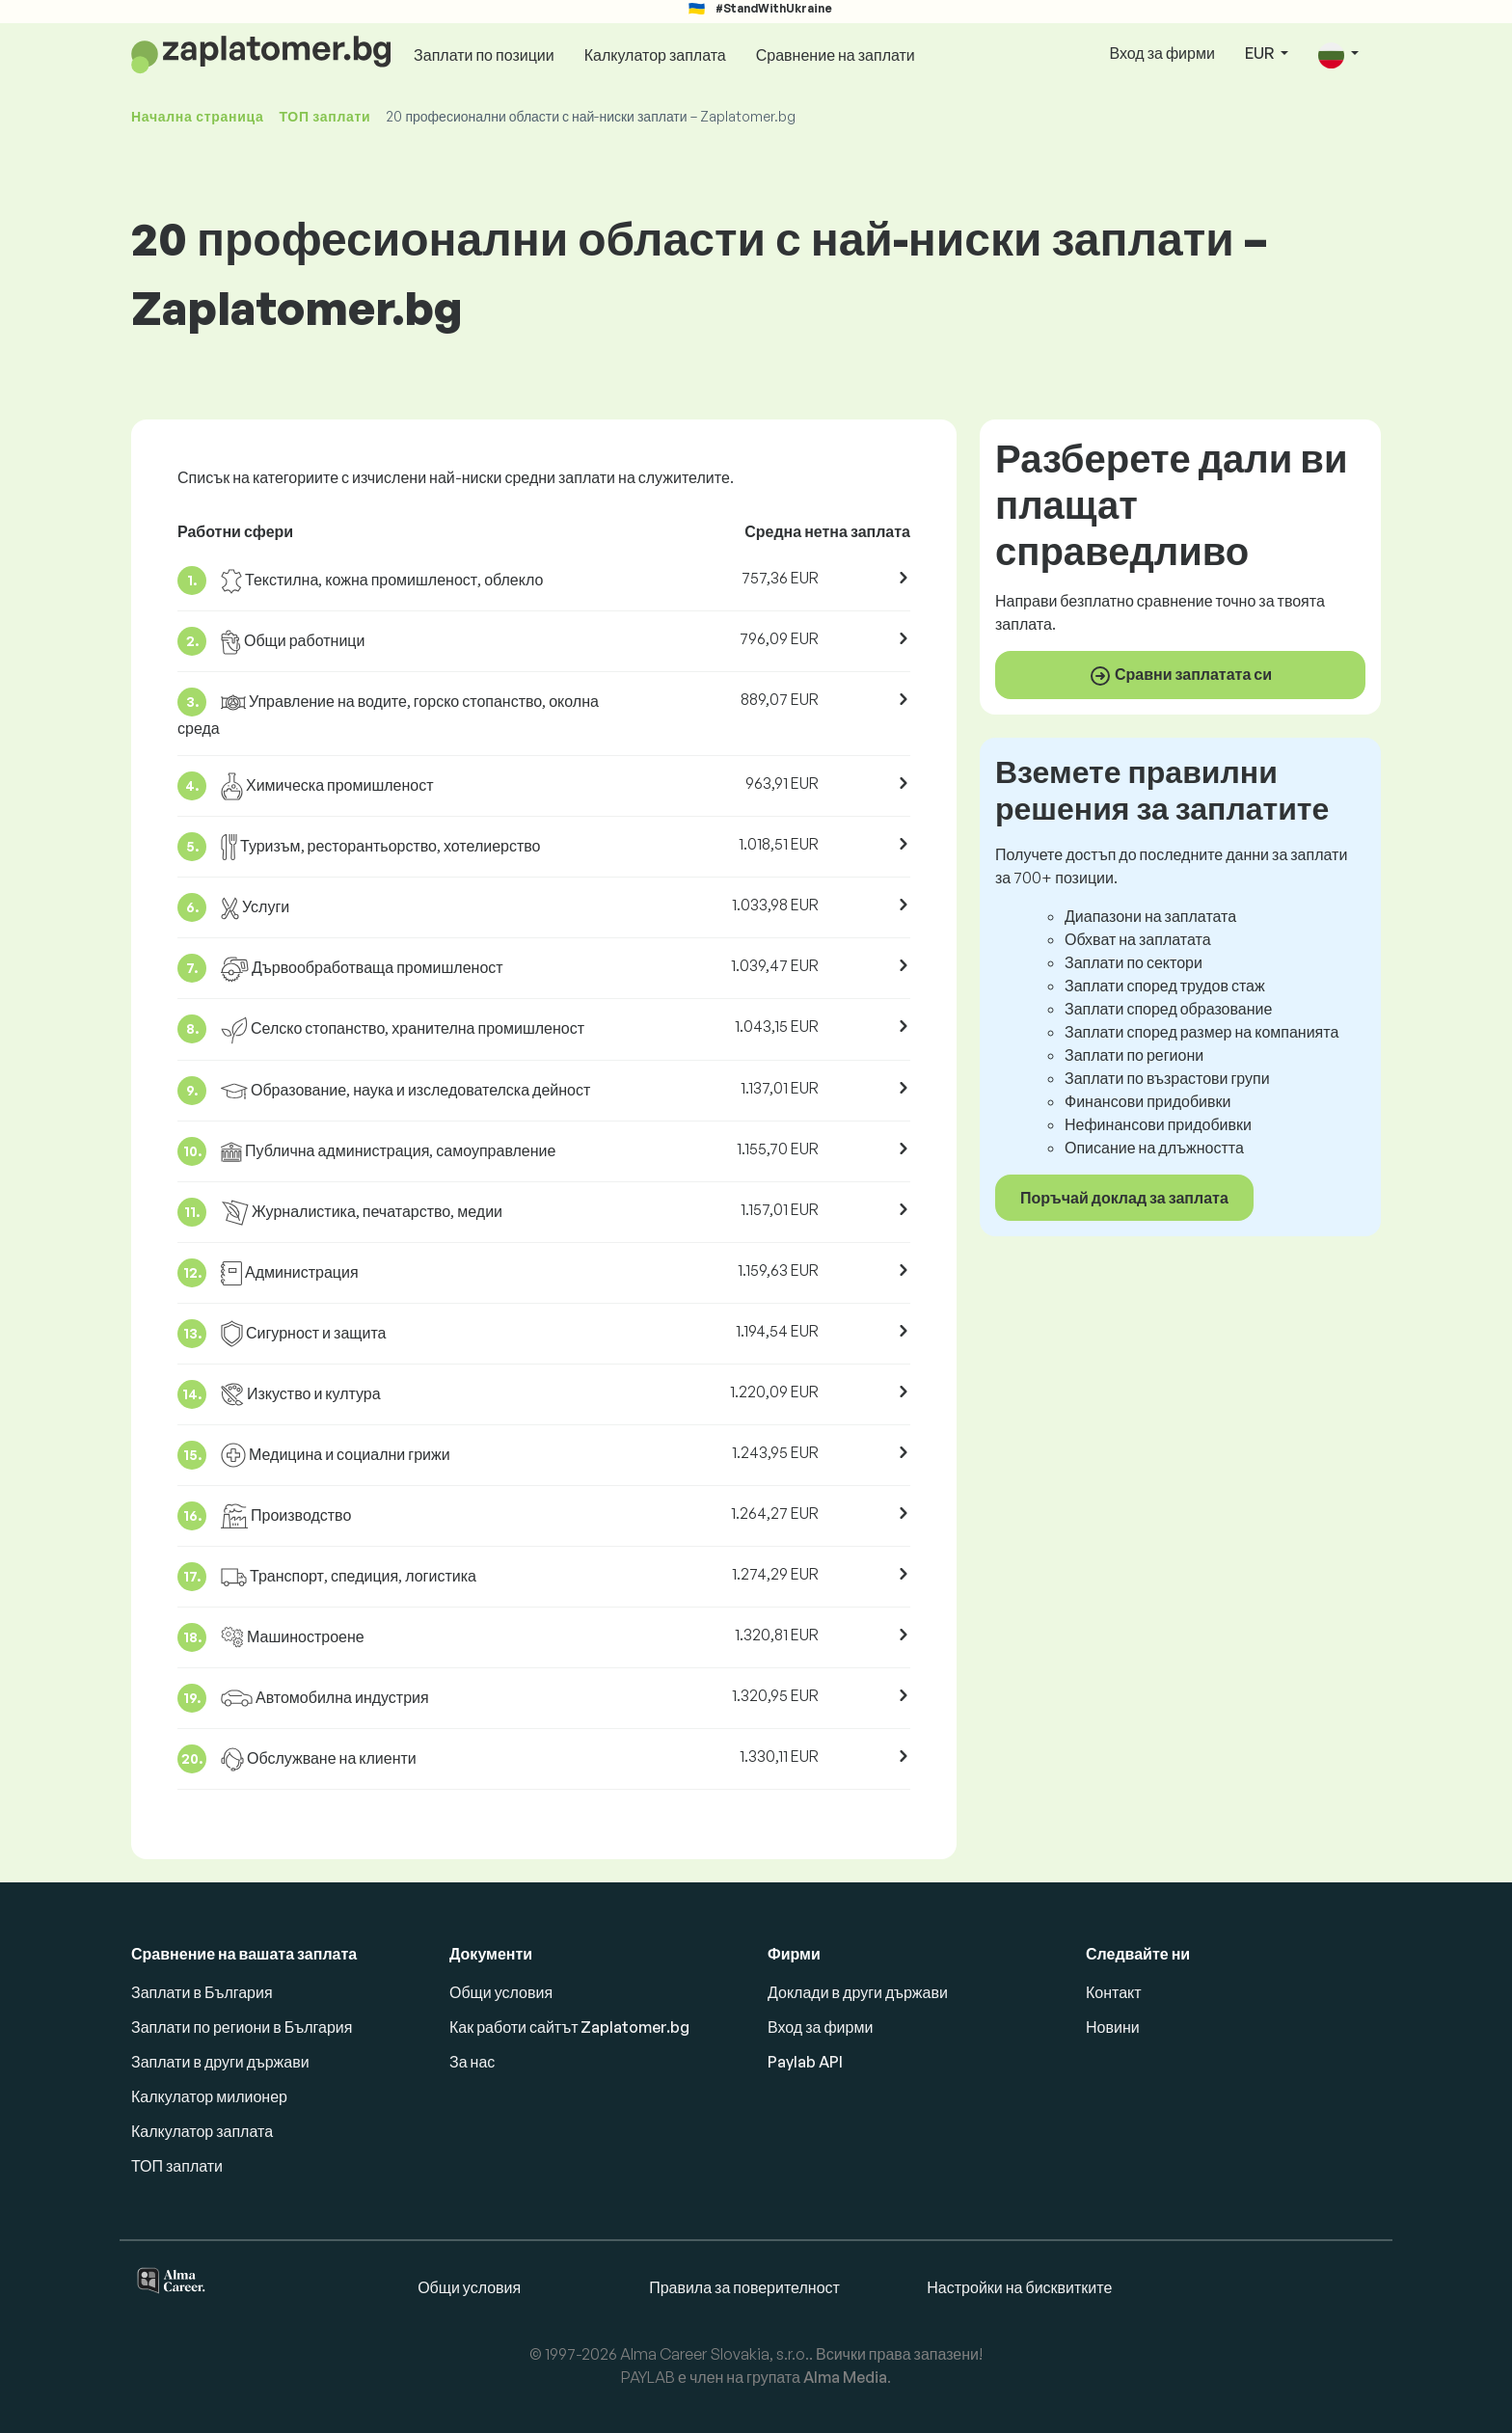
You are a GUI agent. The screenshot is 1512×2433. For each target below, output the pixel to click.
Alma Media (845, 2377)
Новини (1113, 2027)
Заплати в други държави (220, 2061)
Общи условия (501, 1992)
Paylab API (805, 2061)
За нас (472, 2061)
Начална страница (197, 116)
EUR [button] (1261, 53)
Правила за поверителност (744, 2287)
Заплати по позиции (484, 55)
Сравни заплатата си (1180, 676)
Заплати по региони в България (241, 2027)
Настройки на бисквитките (1019, 2287)
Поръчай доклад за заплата (1124, 1197)
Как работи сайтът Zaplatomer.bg (569, 2027)
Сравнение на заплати (835, 55)
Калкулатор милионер (209, 2096)
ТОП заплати (324, 116)
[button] (1338, 54)
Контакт (1114, 1992)
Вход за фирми (1161, 53)
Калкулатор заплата (655, 55)
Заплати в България (202, 1992)
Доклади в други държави (858, 1992)
